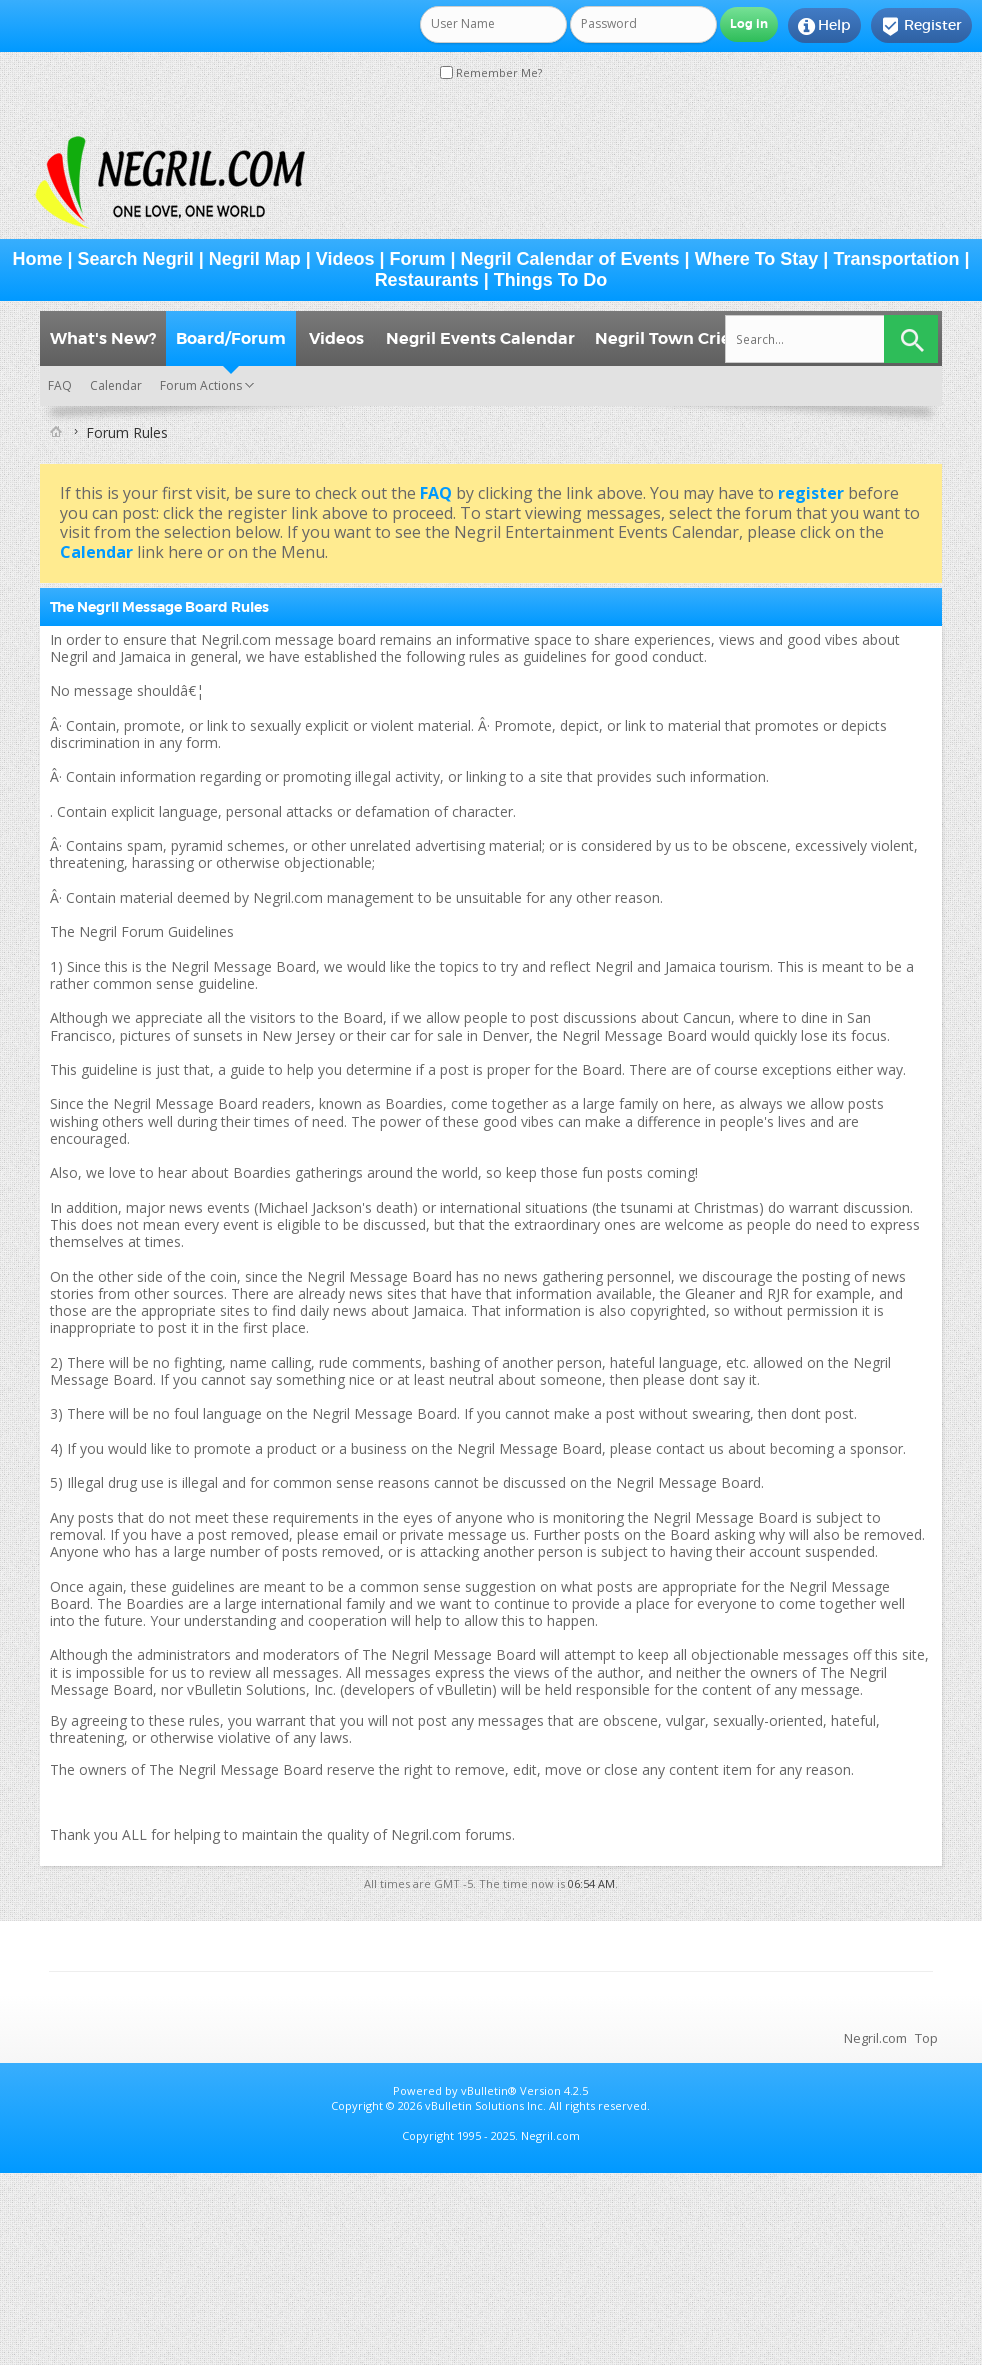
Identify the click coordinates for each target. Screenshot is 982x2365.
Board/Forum (231, 338)
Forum (418, 259)
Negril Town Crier (666, 338)
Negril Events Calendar (480, 338)
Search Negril (136, 259)
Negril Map (255, 259)
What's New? (103, 338)
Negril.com (875, 2038)
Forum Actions (201, 385)
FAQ (60, 385)
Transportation (896, 259)
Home (38, 259)
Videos (345, 259)
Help (824, 26)
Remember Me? (491, 72)
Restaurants (427, 280)
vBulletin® (489, 2090)
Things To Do (551, 280)
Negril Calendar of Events (570, 259)
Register (921, 26)
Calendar (116, 385)
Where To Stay (757, 259)
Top (926, 2038)
